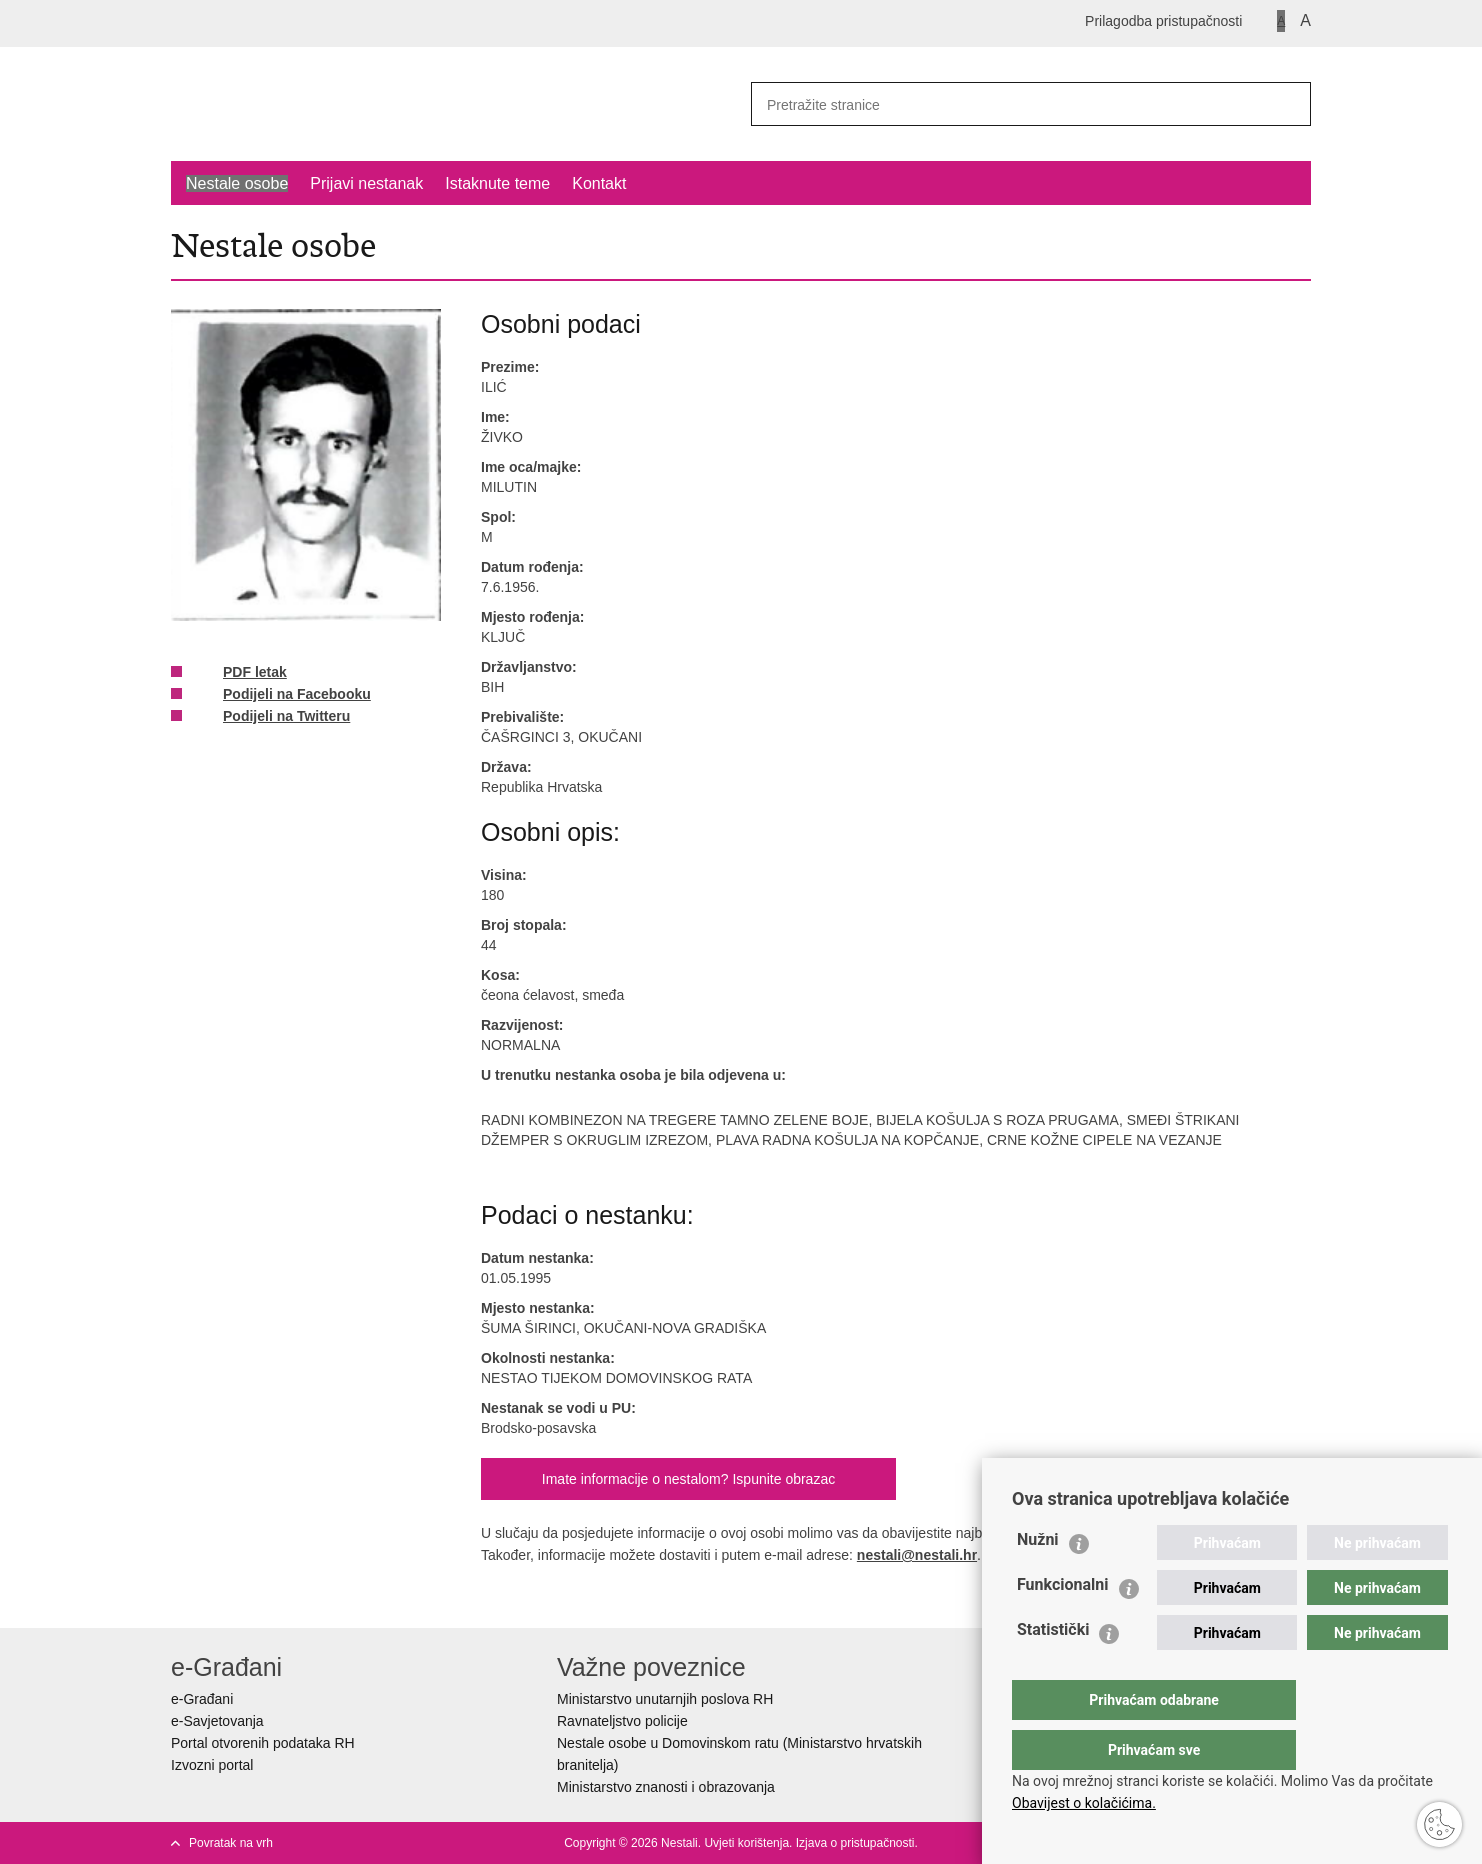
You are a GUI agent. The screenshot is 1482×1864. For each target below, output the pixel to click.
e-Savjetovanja (217, 1721)
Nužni (1038, 1579)
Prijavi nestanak (366, 183)
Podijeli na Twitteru (272, 717)
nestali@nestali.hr (917, 1555)
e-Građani (202, 1699)
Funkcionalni (1063, 1624)
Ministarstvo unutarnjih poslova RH (665, 1699)
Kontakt (599, 183)
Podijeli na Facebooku (283, 695)
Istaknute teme (497, 183)
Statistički (1053, 1669)
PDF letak (241, 673)
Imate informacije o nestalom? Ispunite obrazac (688, 1479)
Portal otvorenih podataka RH (263, 1743)
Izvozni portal (212, 1765)
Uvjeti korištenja (746, 1843)
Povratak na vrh (231, 1843)
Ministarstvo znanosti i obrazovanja (666, 1787)
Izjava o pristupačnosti (855, 1843)
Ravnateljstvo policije (622, 1721)
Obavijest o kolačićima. (1084, 1803)
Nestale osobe (237, 183)
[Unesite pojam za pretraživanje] (1002, 104)
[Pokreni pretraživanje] (1288, 104)
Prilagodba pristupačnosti (1163, 21)
